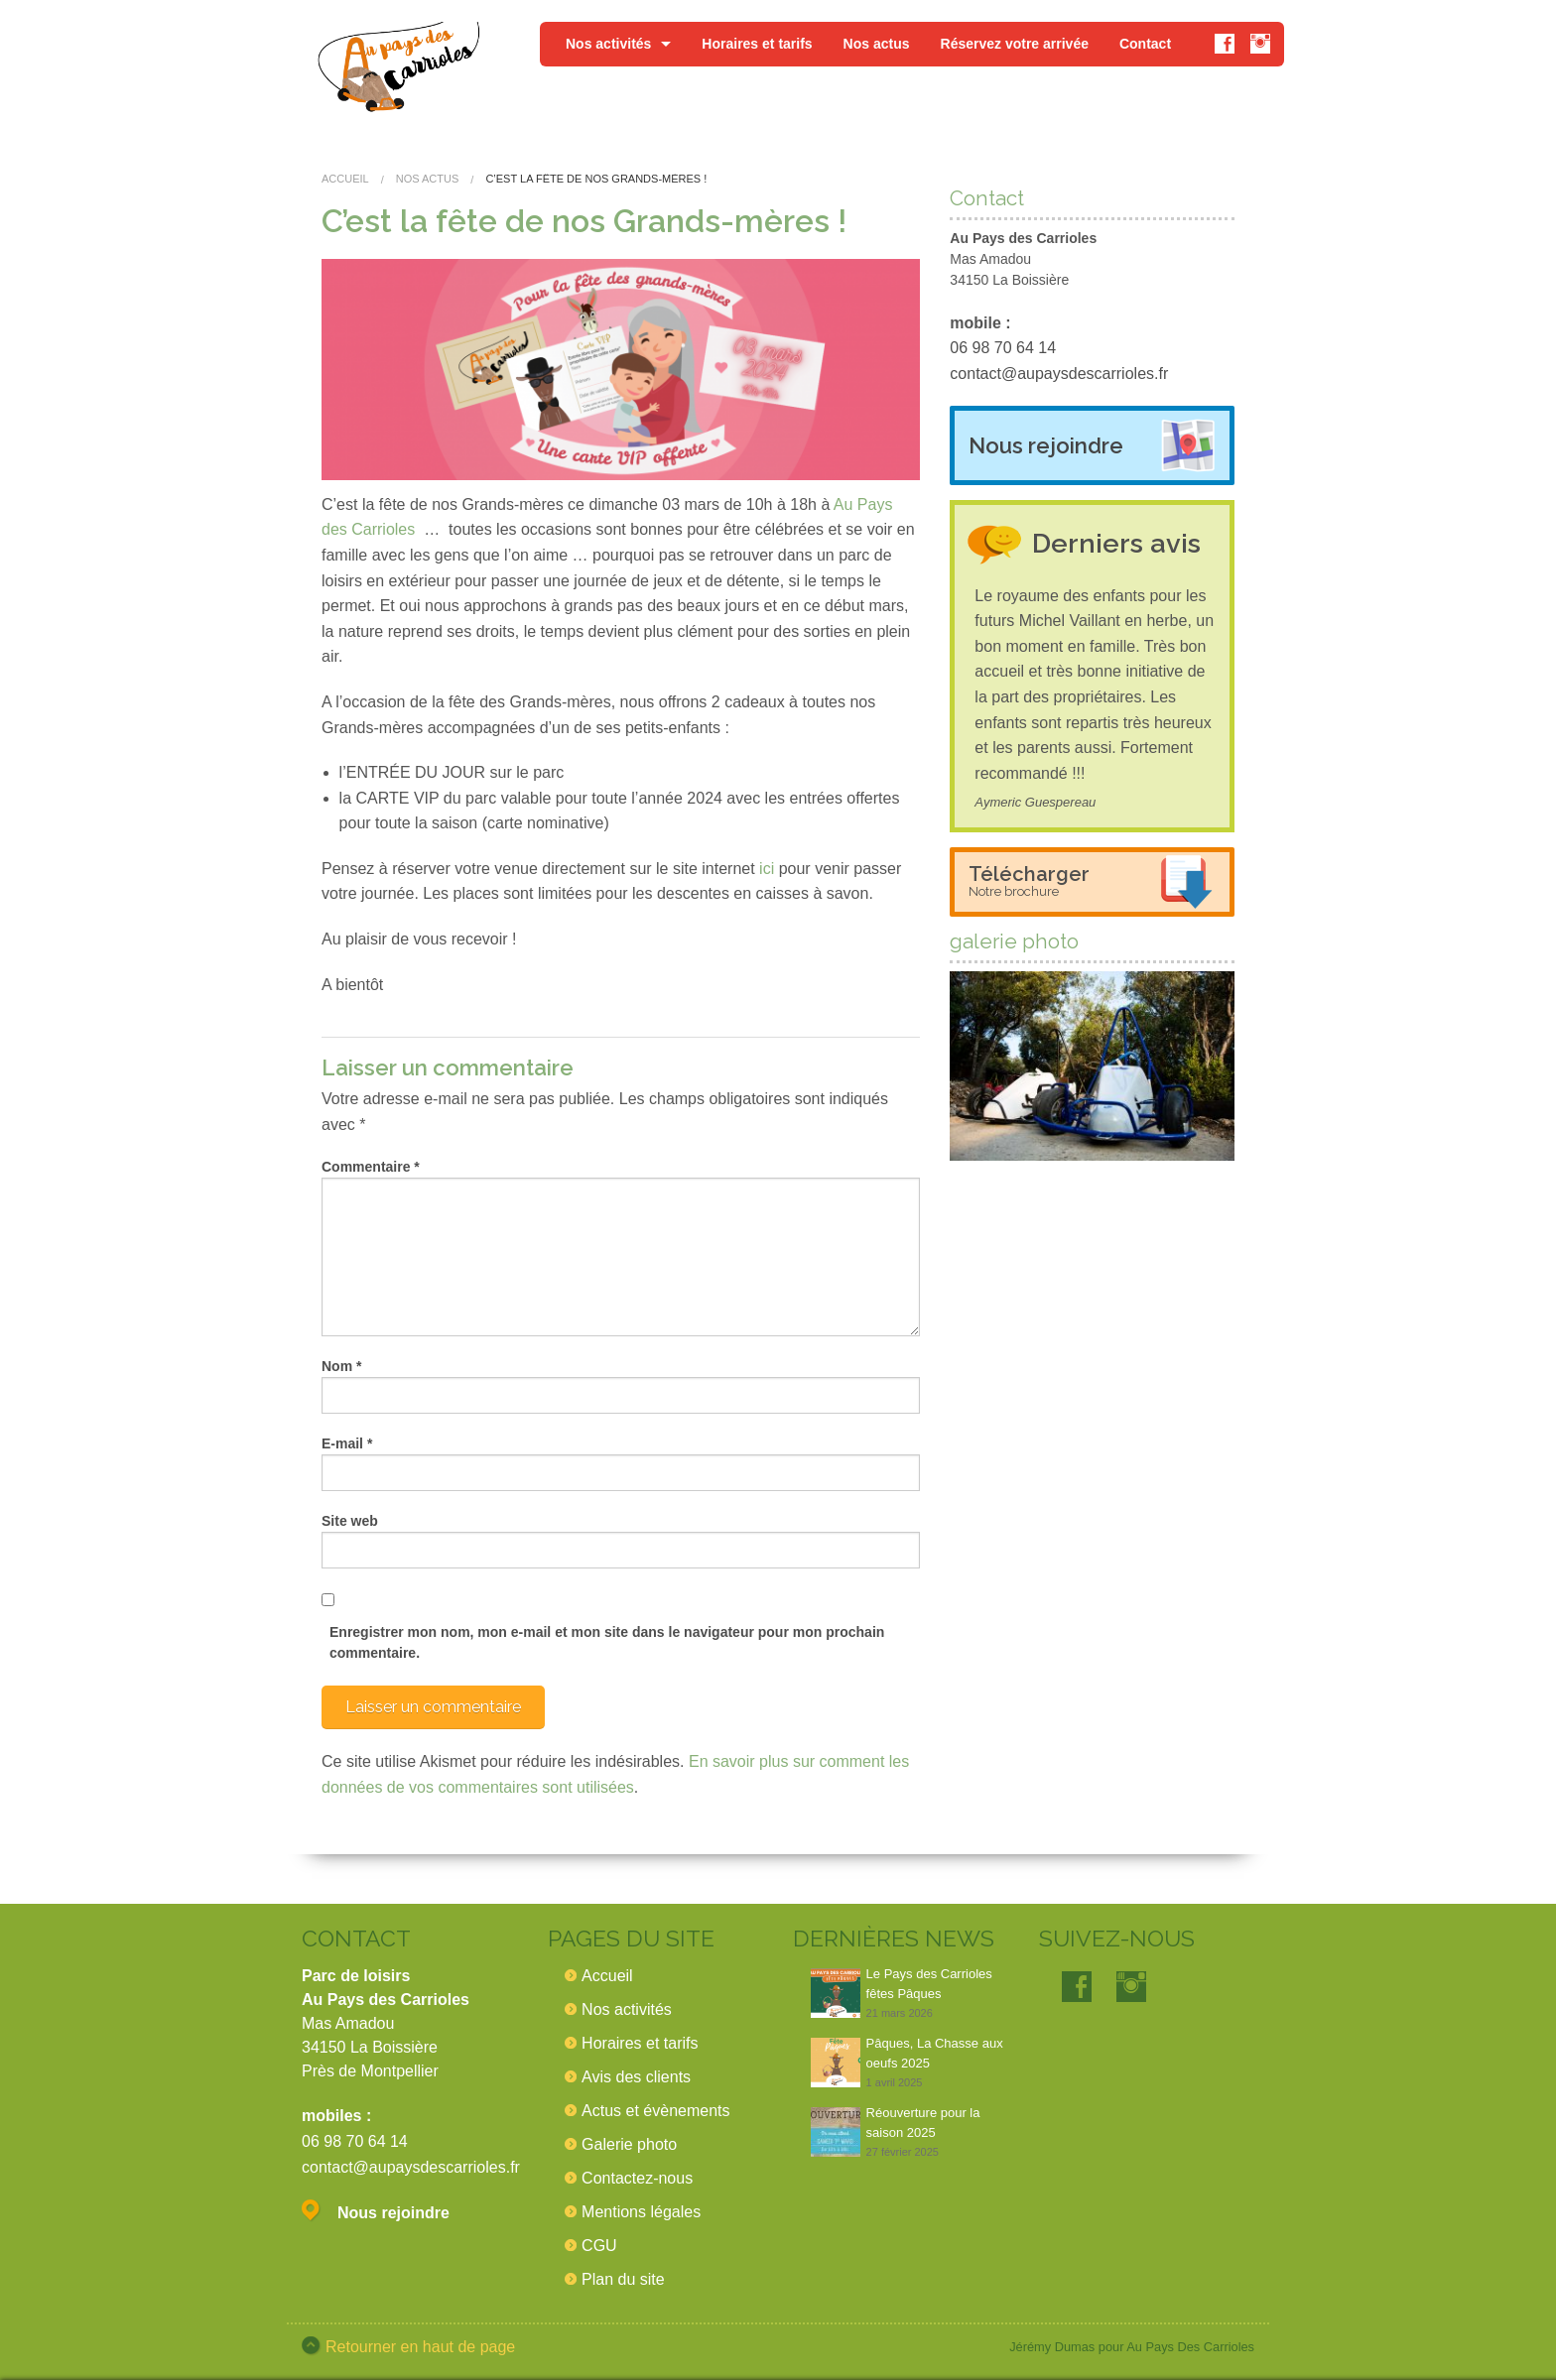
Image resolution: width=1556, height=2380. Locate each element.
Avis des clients (636, 2076)
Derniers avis (1116, 543)
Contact (1145, 44)
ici (766, 868)
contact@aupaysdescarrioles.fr (1059, 373)
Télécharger (1029, 880)
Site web (350, 1521)
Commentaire (371, 1167)
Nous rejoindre (1046, 445)
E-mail (347, 1443)
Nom (341, 1366)
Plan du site (623, 2279)
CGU (599, 2245)
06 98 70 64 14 (1003, 347)
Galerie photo (629, 2144)
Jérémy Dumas (1052, 2346)
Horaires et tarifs (757, 44)
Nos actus (876, 44)
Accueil (345, 179)
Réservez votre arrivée (1015, 44)
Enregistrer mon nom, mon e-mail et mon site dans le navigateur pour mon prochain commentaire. (606, 1642)
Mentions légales (641, 2211)
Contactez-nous (637, 2178)
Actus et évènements (655, 2110)
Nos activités (608, 44)
